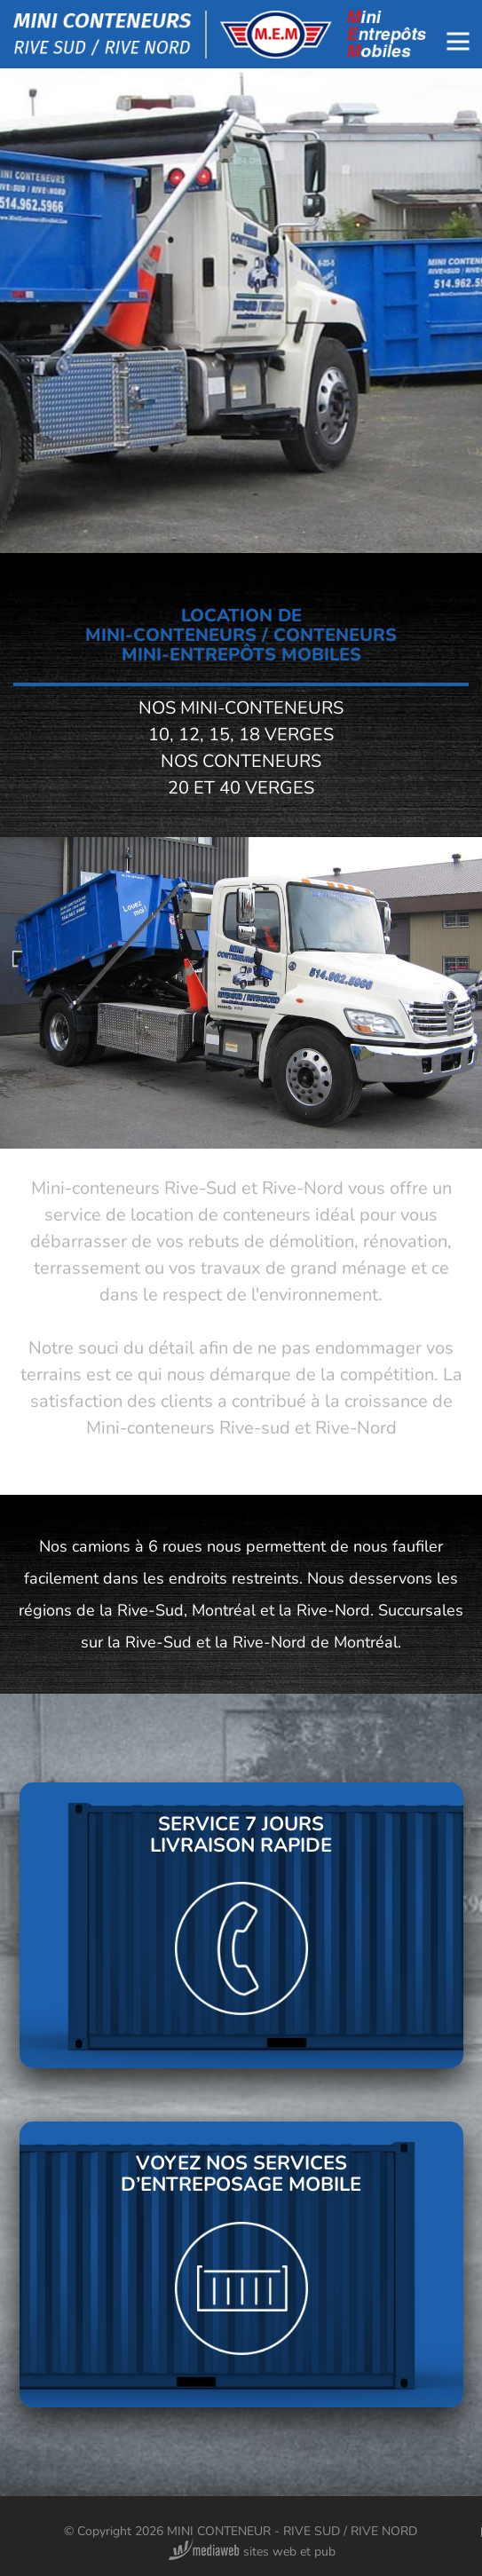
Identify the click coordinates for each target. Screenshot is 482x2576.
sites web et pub (252, 2551)
